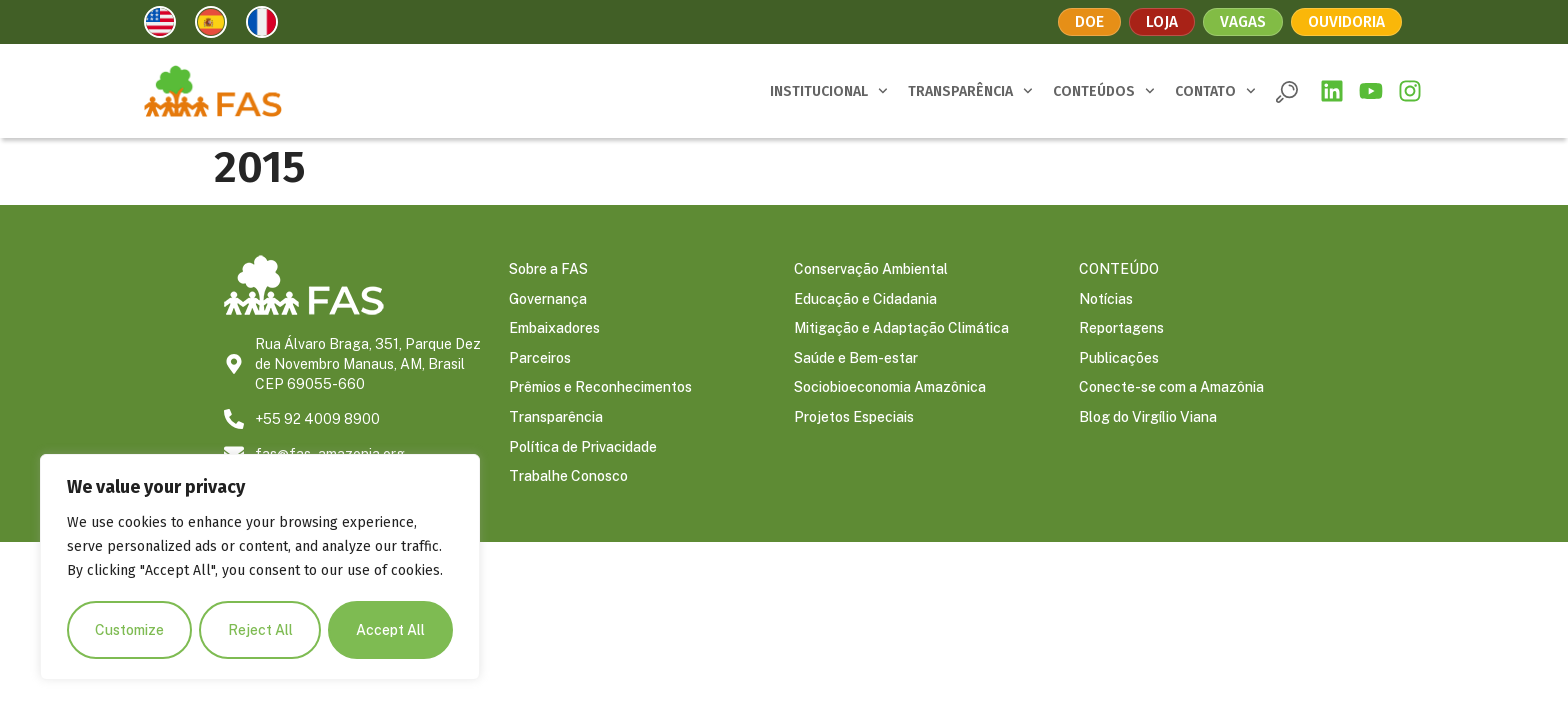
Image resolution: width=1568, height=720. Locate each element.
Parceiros (540, 360)
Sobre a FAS (548, 270)
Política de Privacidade (583, 450)
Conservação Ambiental (871, 270)
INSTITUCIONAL (829, 91)
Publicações (1119, 360)
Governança (548, 300)
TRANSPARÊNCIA (970, 91)
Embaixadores (554, 330)
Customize (129, 630)
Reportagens (1121, 330)
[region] (260, 568)
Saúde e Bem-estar (856, 360)
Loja (1160, 21)
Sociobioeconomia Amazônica (890, 390)
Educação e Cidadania (865, 300)
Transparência (556, 420)
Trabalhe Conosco (568, 480)
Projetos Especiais (854, 420)
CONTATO (1215, 91)
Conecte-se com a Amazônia (1171, 390)
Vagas (1243, 21)
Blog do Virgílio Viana (1148, 420)
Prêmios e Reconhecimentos (600, 390)
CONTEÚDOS (1104, 91)
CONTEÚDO (1119, 270)
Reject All (260, 630)
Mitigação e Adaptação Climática (901, 330)
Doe (1087, 21)
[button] (1287, 92)
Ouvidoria (1349, 21)
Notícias (1106, 300)
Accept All (390, 630)
